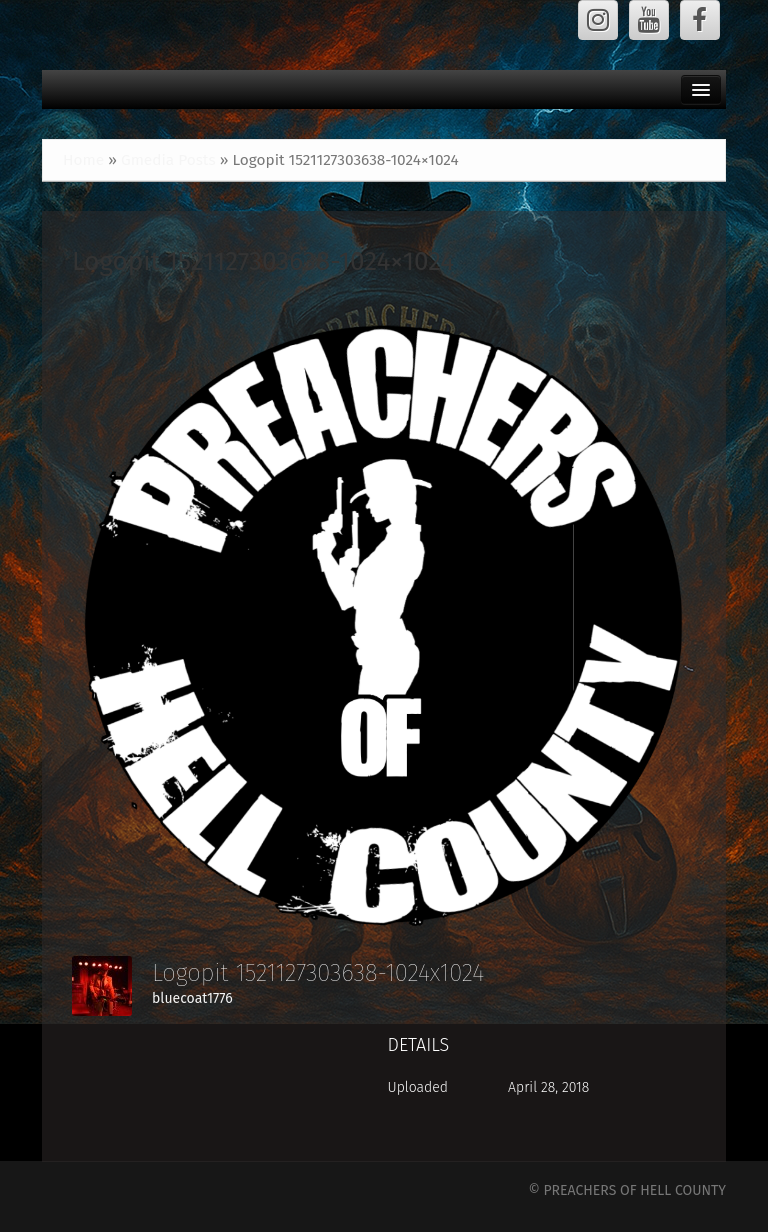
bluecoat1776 (192, 998)
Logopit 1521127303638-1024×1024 (263, 261)
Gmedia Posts (168, 160)
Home (83, 160)
